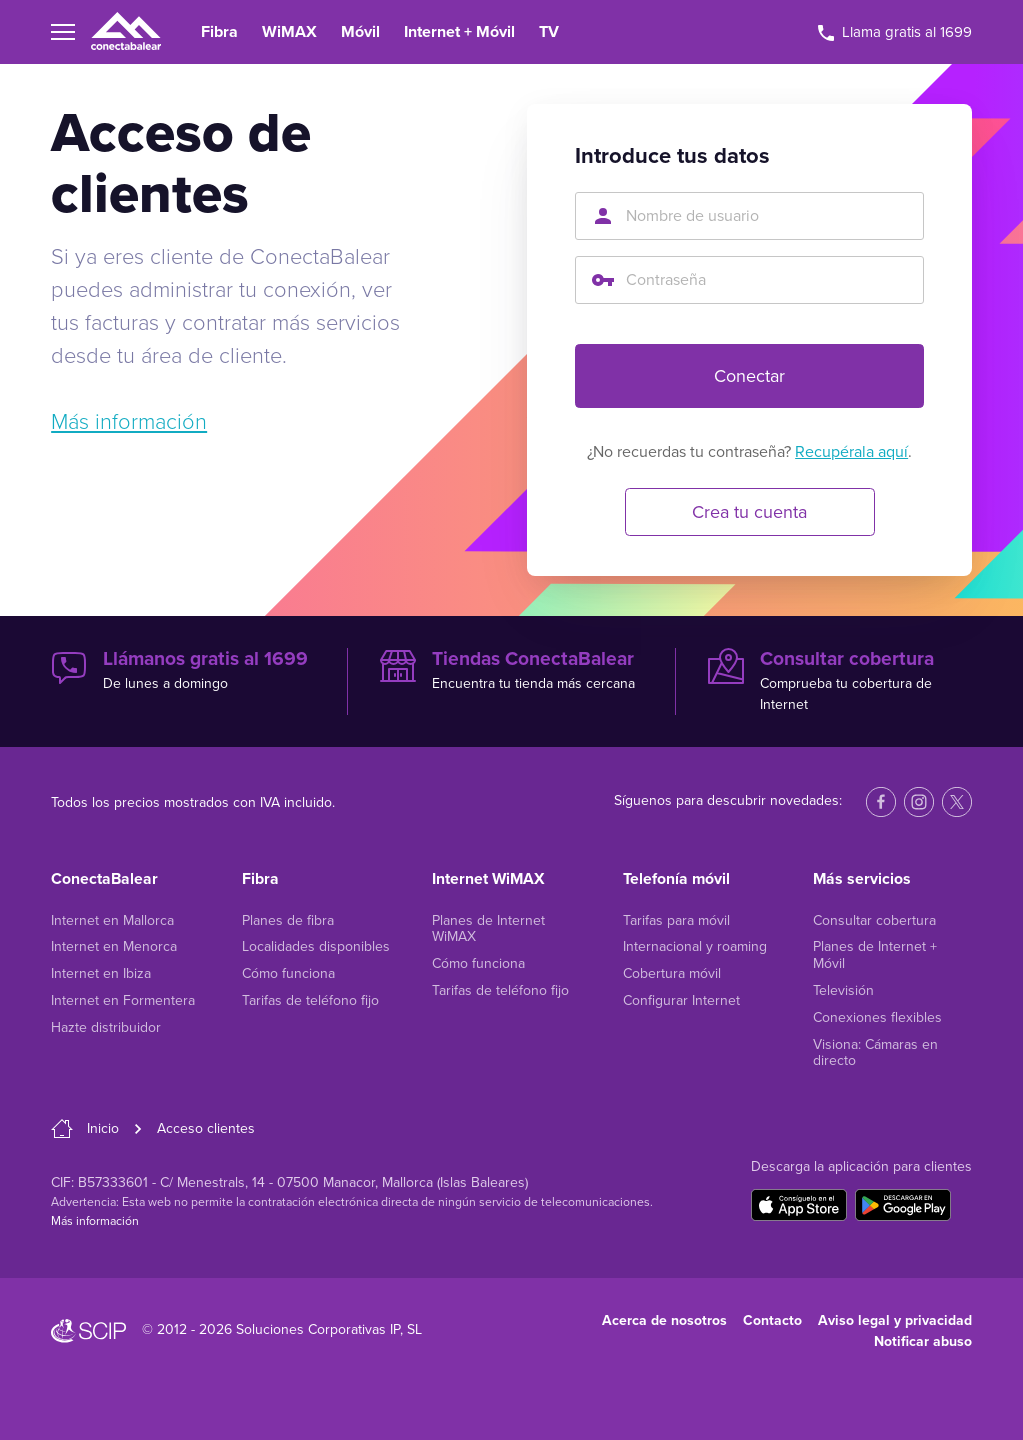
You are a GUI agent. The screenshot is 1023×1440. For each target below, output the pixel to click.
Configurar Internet (681, 1000)
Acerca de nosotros (664, 1320)
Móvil (360, 32)
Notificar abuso (923, 1341)
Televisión (843, 990)
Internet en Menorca (114, 946)
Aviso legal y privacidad (895, 1320)
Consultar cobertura (874, 920)
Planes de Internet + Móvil (875, 955)
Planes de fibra (288, 920)
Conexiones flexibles (877, 1017)
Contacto (772, 1320)
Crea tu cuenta (749, 512)
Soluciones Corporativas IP (318, 1329)
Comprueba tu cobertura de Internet (840, 680)
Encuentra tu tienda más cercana (512, 670)
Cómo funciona (288, 973)
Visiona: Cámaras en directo (875, 1053)
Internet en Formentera (123, 1000)
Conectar (749, 376)
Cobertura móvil (672, 973)
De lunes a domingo (183, 670)
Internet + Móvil (459, 32)
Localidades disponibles (316, 946)
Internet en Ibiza (101, 973)
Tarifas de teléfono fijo (310, 1000)
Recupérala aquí (851, 452)
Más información (129, 422)
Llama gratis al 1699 (895, 32)
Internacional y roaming (695, 946)
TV (549, 32)
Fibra (219, 32)
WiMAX (289, 32)
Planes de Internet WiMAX (488, 929)
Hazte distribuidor (106, 1027)
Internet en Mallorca (112, 920)
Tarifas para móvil (676, 920)
